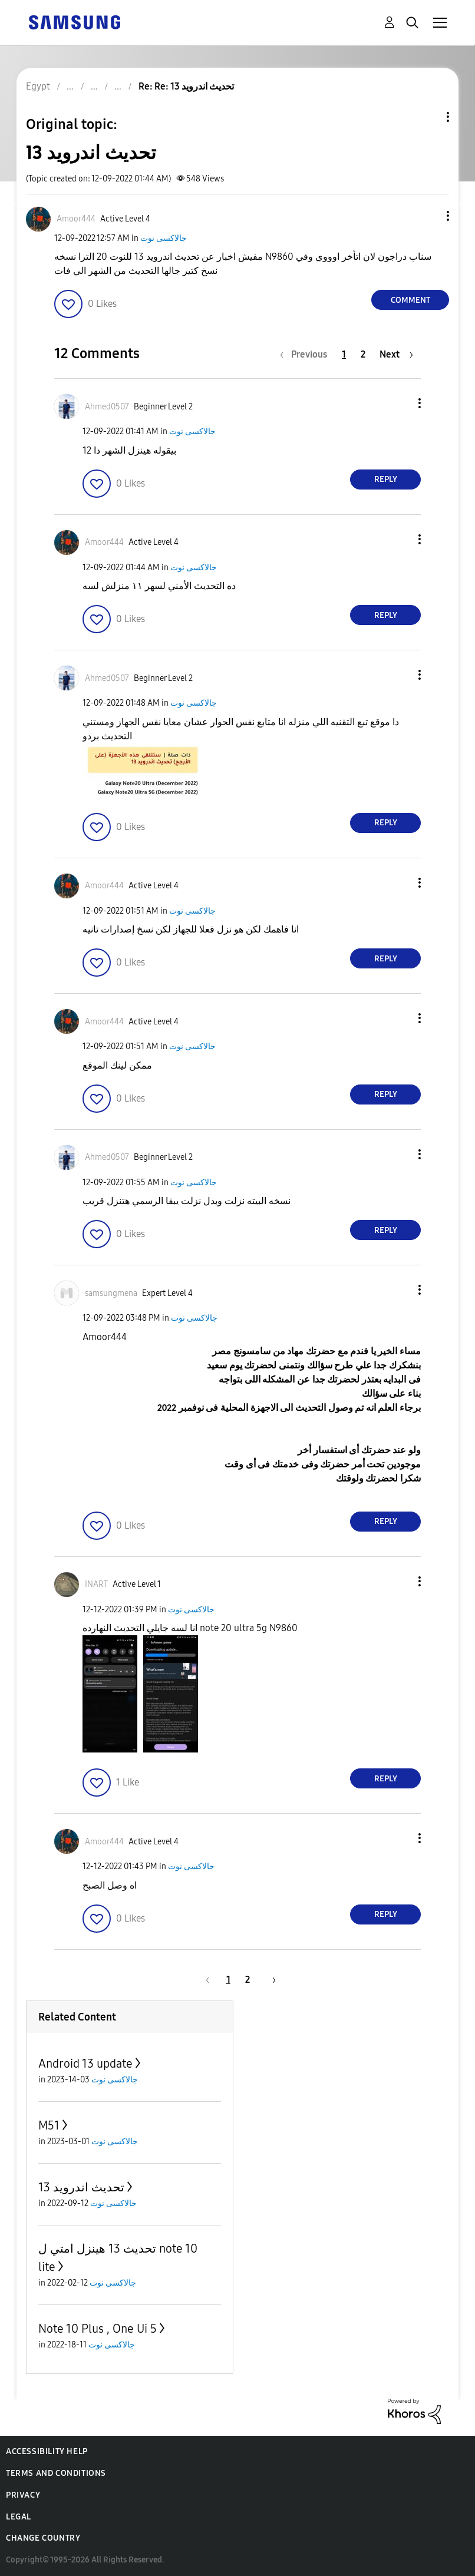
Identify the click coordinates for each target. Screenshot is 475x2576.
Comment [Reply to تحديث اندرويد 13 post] (410, 300)
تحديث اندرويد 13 (81, 2187)
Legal (18, 2517)
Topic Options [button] (428, 117)
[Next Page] (396, 354)
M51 (49, 2125)
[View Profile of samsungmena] (111, 1293)
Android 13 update (85, 2063)
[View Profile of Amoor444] (76, 219)
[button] (428, 216)
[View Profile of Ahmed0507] (107, 407)
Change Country (43, 2538)
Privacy (23, 2495)
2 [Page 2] (363, 354)
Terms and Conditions (56, 2473)
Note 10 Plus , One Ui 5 (97, 2329)
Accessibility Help (47, 2451)
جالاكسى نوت (163, 238)
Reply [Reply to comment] (385, 479)
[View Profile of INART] (96, 1584)
